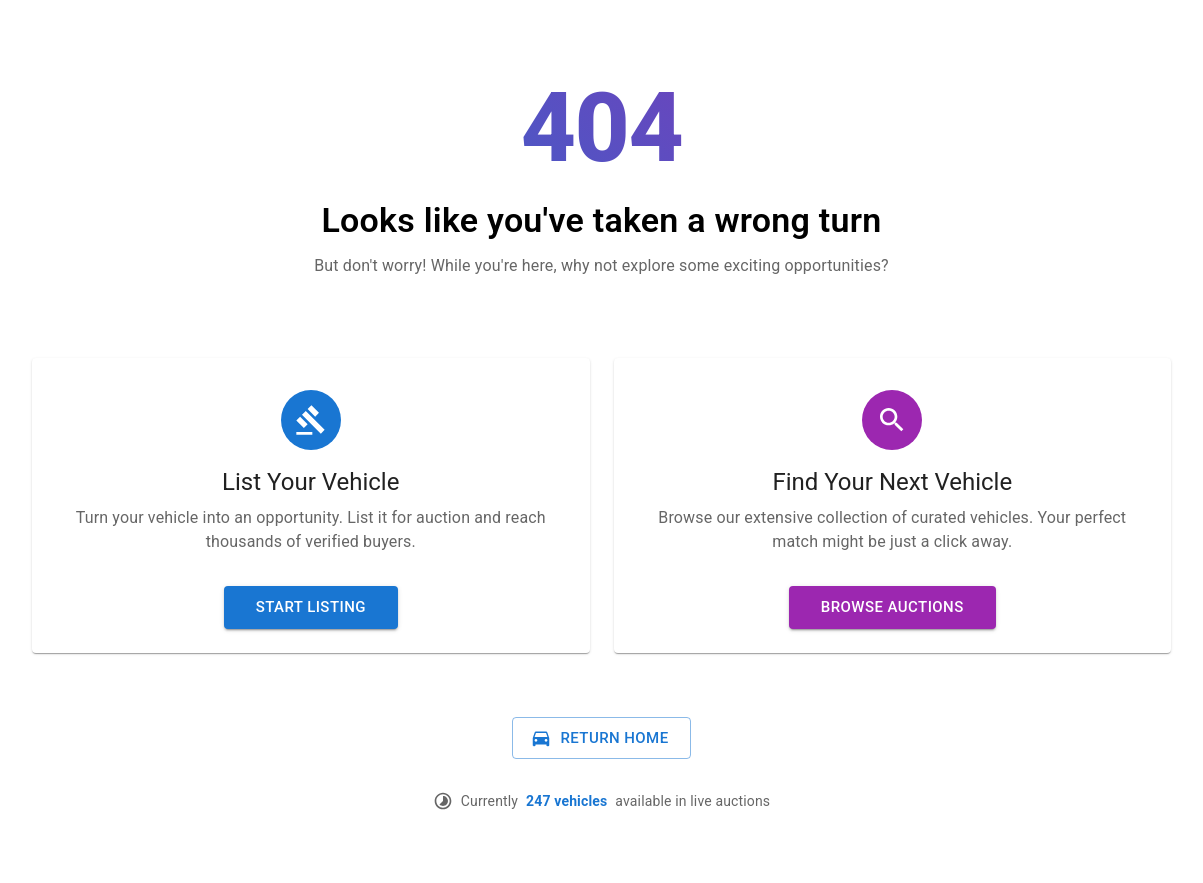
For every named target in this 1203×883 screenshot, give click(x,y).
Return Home (599, 738)
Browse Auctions (892, 607)
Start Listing (311, 607)
